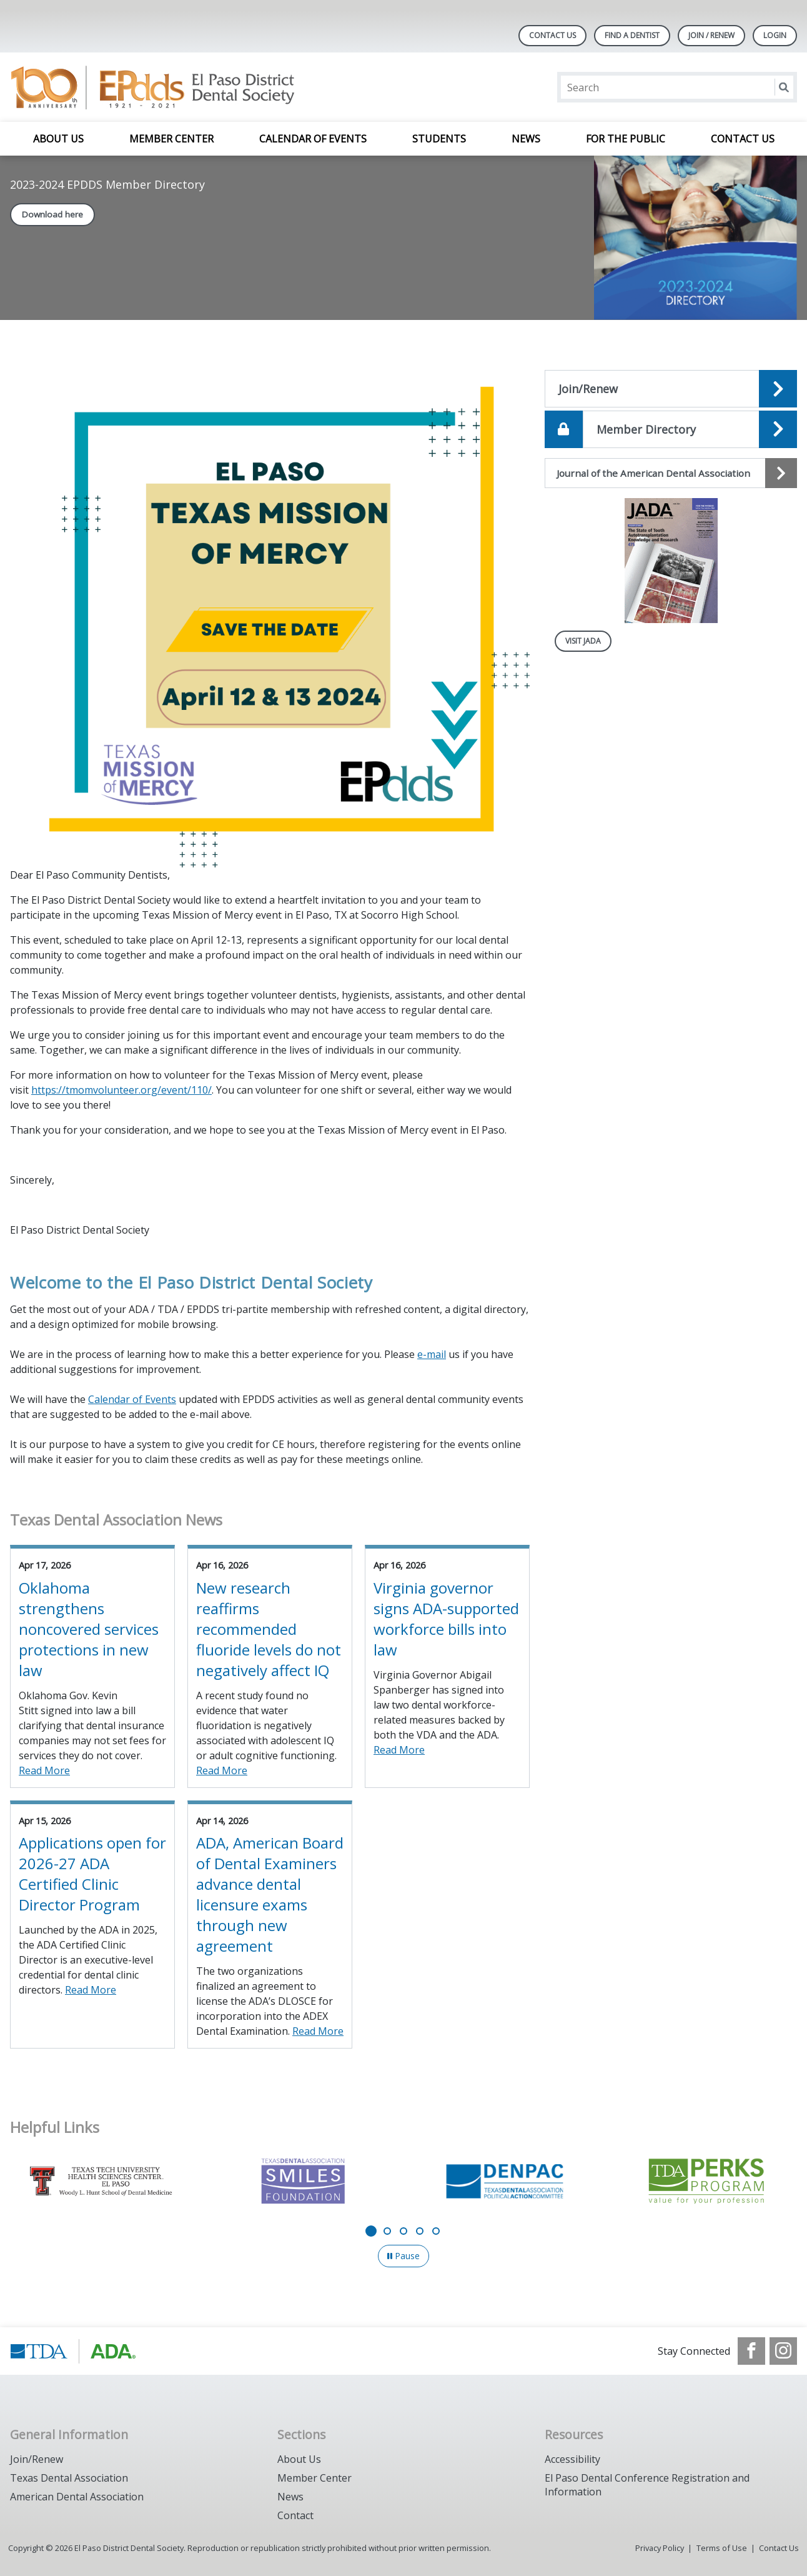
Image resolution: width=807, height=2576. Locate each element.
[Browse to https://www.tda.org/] (73, 2351)
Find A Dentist (632, 35)
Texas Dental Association (69, 2478)
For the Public (625, 139)
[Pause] (403, 2256)
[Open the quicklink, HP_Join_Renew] (671, 388)
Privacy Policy (659, 2548)
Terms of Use (721, 2548)
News (526, 139)
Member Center (171, 139)
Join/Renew (36, 2459)
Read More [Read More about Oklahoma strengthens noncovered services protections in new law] (44, 1770)
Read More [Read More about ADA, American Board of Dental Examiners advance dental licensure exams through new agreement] (318, 2031)
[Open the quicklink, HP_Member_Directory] (671, 429)
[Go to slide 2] (387, 2231)
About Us (58, 139)
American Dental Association (77, 2497)
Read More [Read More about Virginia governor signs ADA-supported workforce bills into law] (399, 1750)
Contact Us (552, 35)
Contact (295, 2515)
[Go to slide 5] (436, 2231)
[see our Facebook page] (751, 2351)
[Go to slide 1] (371, 2231)
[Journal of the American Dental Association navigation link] (671, 473)
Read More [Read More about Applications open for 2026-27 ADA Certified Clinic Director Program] (90, 1990)
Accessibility (572, 2459)
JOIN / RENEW (711, 35)
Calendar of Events (313, 139)
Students (439, 139)
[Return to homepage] (171, 87)
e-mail (431, 1354)
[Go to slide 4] (419, 2231)
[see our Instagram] (783, 2351)
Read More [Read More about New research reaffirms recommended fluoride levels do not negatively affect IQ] (221, 1770)
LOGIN (774, 35)
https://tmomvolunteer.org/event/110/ (121, 1090)
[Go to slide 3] (403, 2231)
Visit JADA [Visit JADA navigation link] (583, 641)
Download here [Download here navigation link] (52, 214)
